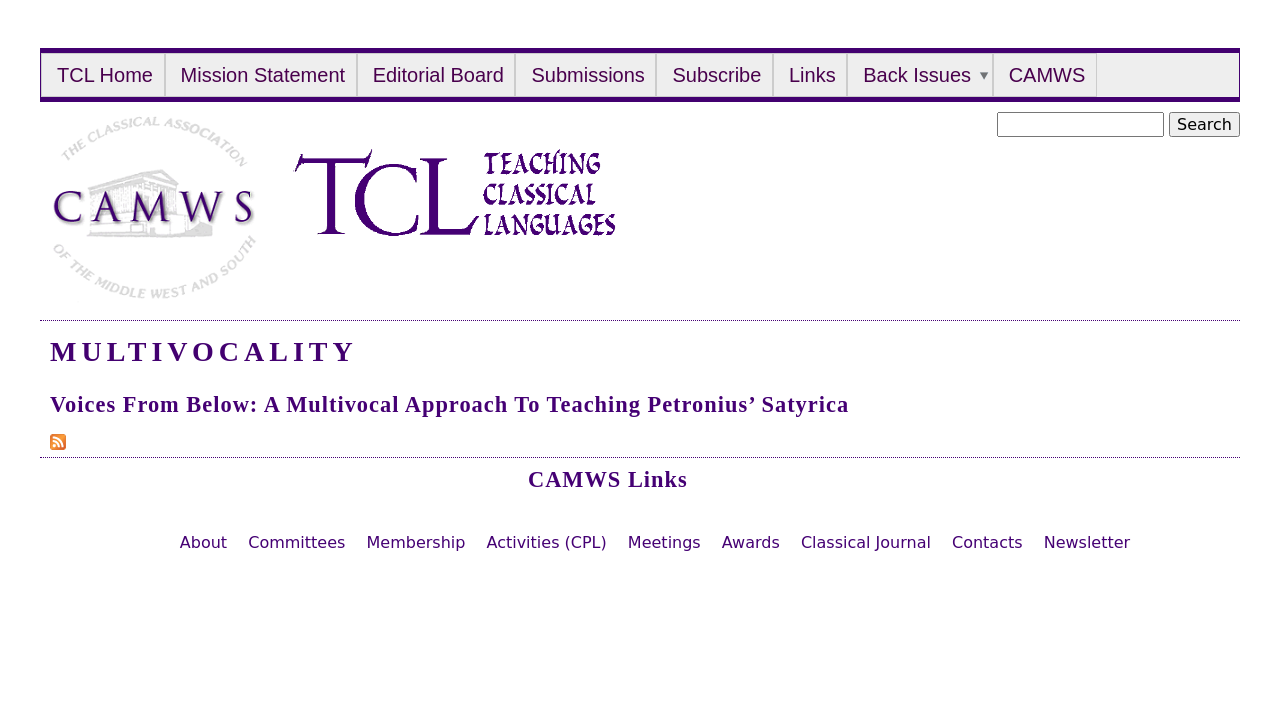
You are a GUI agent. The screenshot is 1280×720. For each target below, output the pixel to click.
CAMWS (1047, 75)
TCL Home (105, 75)
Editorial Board (438, 75)
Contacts (987, 542)
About (203, 542)
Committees (296, 542)
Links (812, 75)
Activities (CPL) (546, 542)
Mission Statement (263, 75)
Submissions (587, 75)
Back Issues (917, 75)
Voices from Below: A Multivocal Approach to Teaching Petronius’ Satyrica (449, 404)
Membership (415, 542)
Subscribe (716, 75)
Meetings (664, 542)
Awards (751, 542)
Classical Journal (866, 542)
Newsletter (1087, 542)
